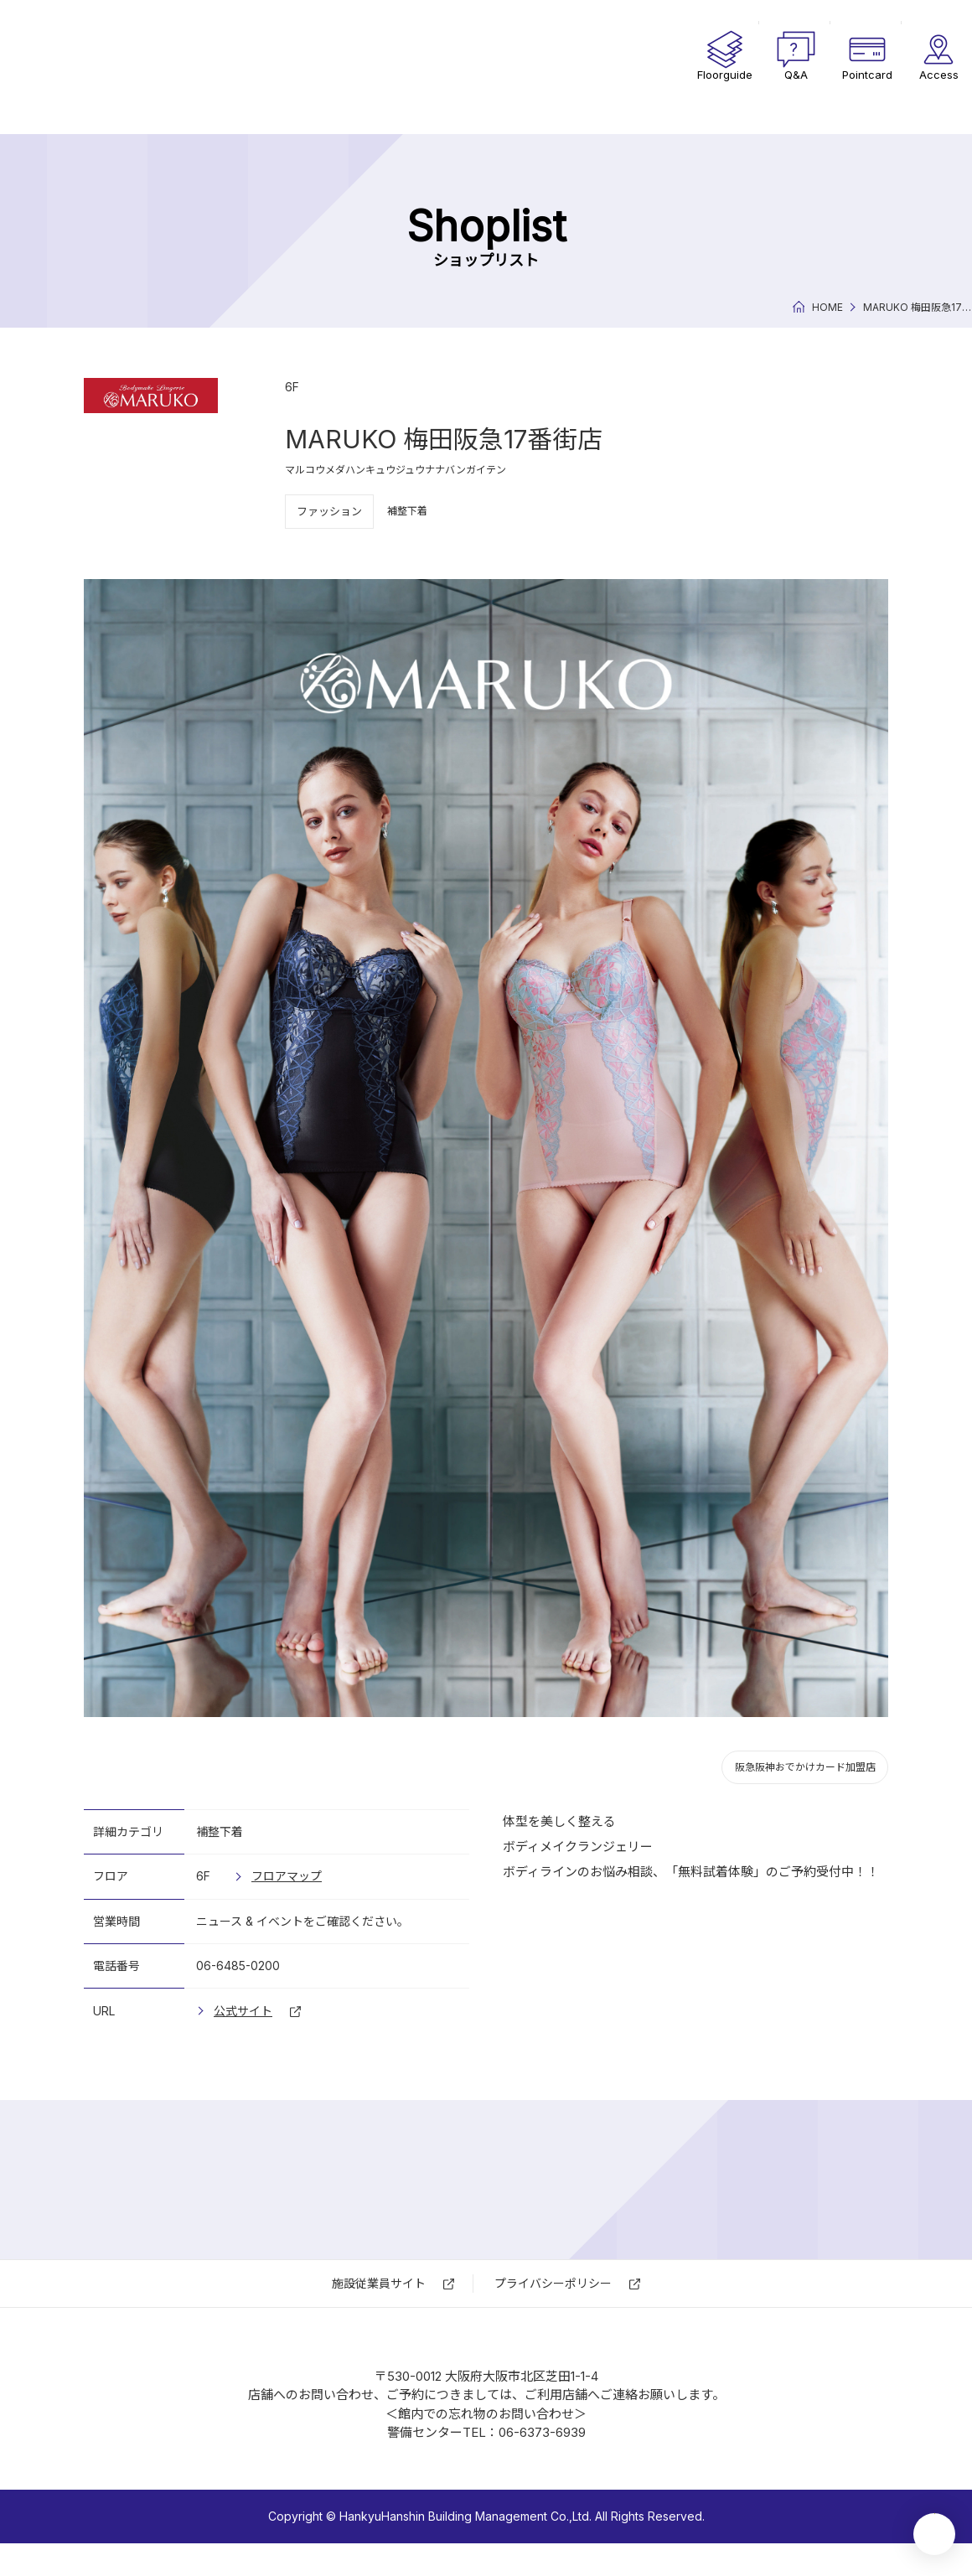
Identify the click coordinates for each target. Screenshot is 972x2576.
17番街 (168, 67)
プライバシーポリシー (553, 2283)
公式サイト (243, 2011)
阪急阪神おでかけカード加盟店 (805, 1767)
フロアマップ (286, 1876)
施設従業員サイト (379, 2283)
